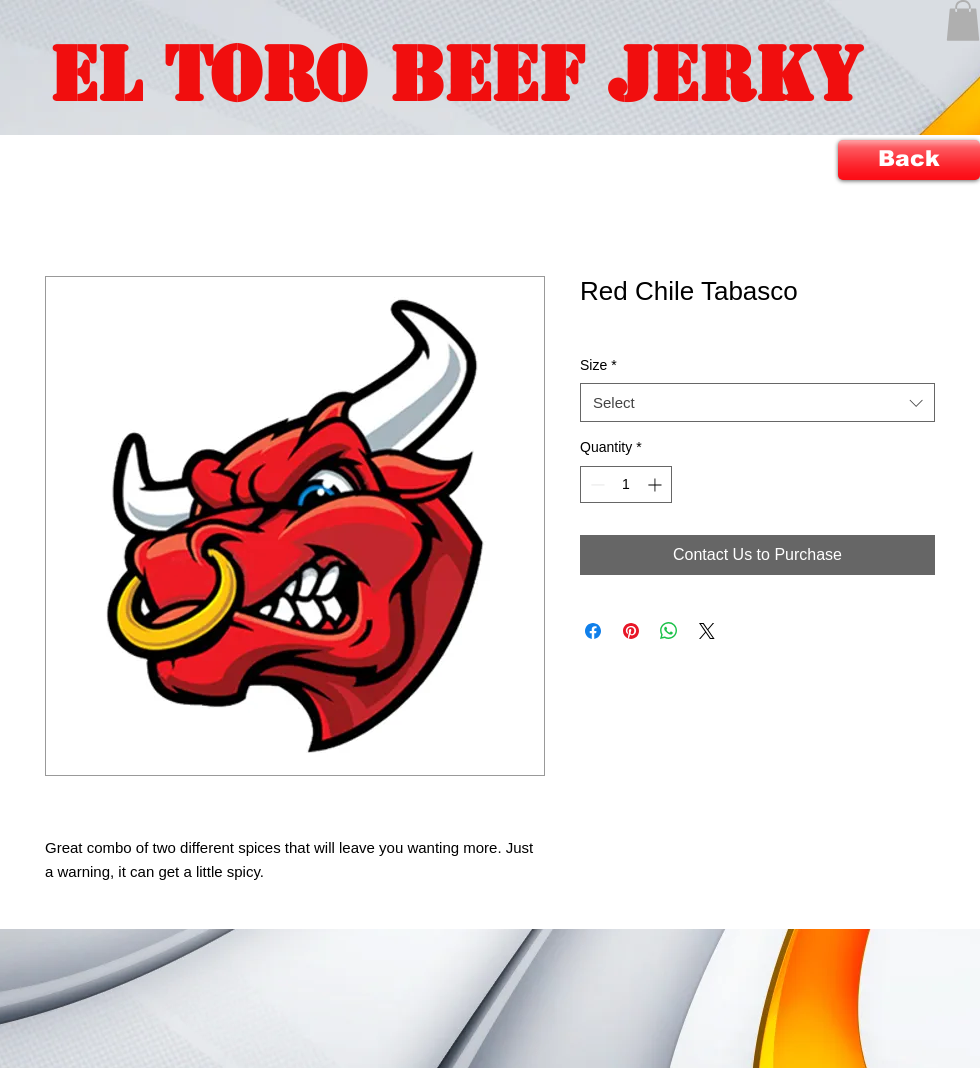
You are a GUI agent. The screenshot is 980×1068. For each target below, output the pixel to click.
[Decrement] (595, 484)
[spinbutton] (626, 484)
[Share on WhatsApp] (669, 631)
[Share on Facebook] (593, 631)
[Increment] (656, 484)
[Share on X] (707, 631)
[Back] (909, 160)
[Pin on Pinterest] (631, 631)
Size (598, 365)
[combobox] (757, 402)
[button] (963, 20)
